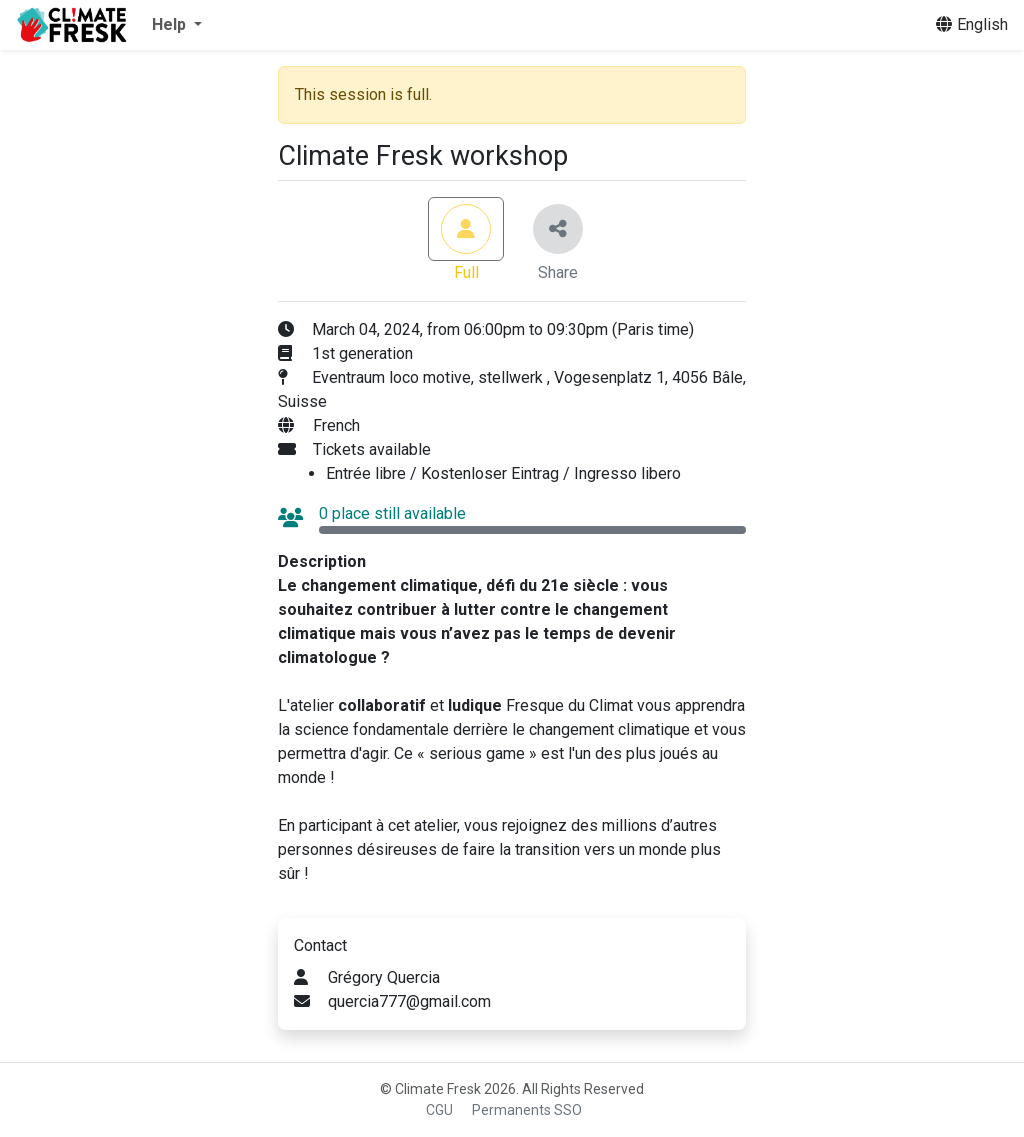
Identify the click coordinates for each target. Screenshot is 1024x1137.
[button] (177, 25)
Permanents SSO (527, 1110)
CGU (439, 1110)
